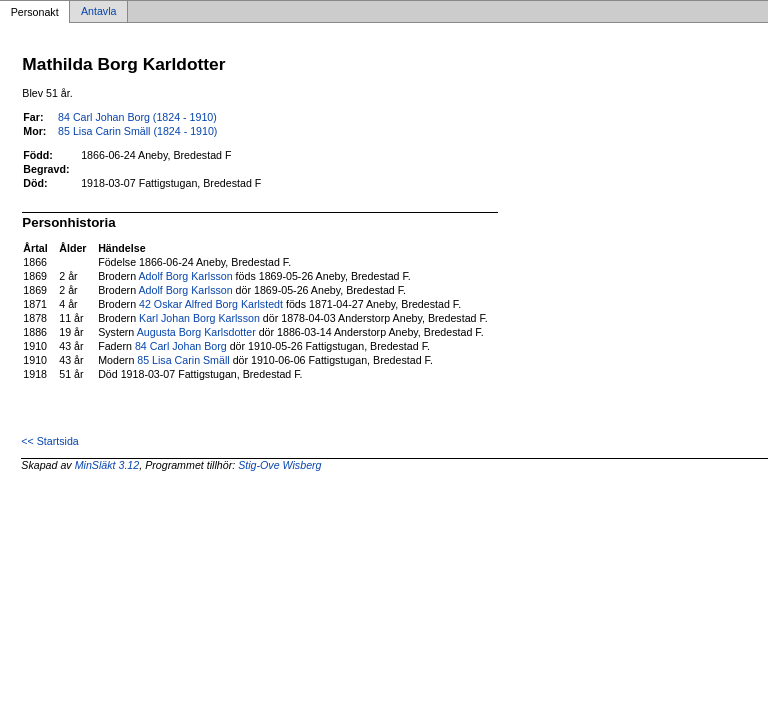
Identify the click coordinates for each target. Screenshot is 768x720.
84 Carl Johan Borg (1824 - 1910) (137, 117)
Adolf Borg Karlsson (185, 276)
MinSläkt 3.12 (107, 465)
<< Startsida (49, 441)
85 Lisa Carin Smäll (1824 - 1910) (137, 131)
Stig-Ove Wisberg (279, 465)
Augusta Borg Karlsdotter (196, 332)
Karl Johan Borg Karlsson (199, 318)
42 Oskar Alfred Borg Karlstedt (211, 304)
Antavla (99, 12)
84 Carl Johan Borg (181, 346)
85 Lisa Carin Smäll (183, 360)
